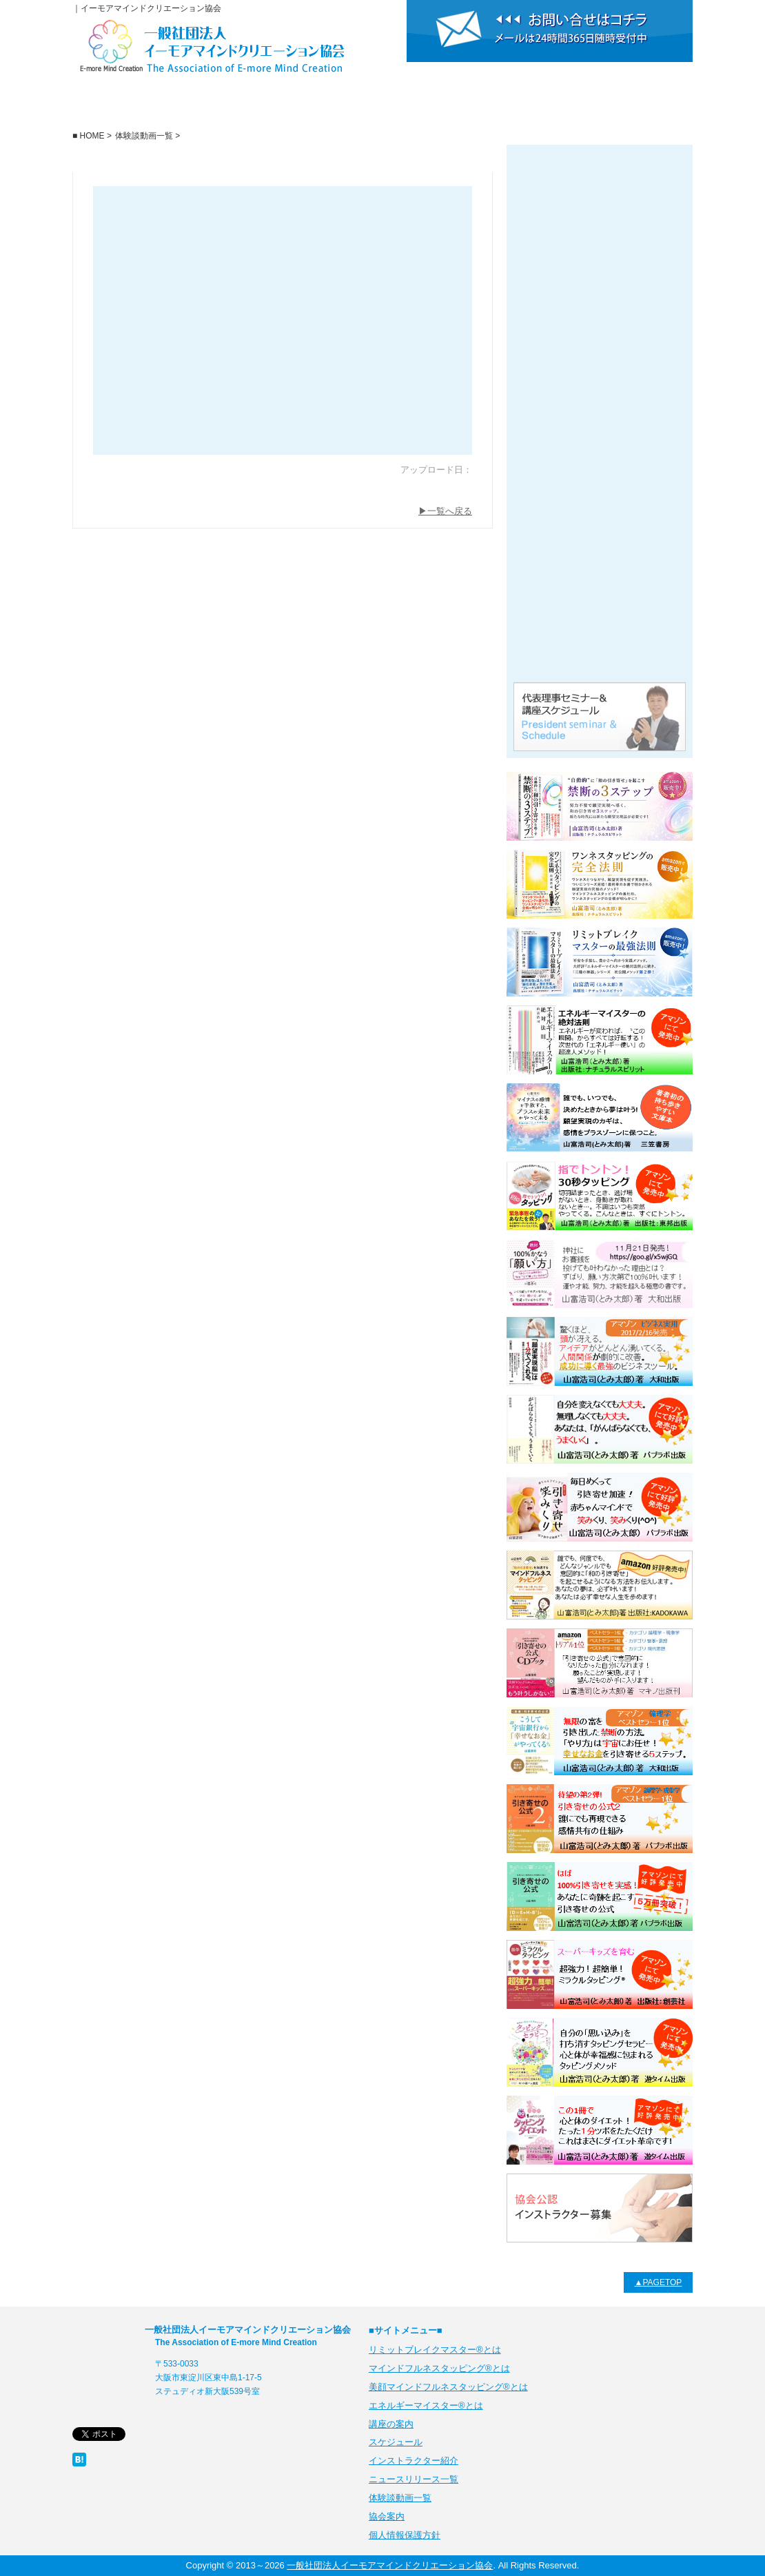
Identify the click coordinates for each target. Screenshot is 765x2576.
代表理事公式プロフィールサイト (599, 640)
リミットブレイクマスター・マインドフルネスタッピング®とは (599, 261)
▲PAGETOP (658, 2282)
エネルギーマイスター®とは (599, 337)
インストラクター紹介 (505, 106)
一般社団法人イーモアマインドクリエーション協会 (134, 106)
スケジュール (381, 106)
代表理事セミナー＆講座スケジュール (599, 716)
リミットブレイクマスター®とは (599, 186)
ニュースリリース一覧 (599, 489)
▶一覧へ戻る (445, 511)
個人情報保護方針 (404, 2535)
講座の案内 (257, 106)
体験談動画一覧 (599, 565)
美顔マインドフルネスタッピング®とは (599, 413)
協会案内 (629, 106)
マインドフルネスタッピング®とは (439, 2368)
